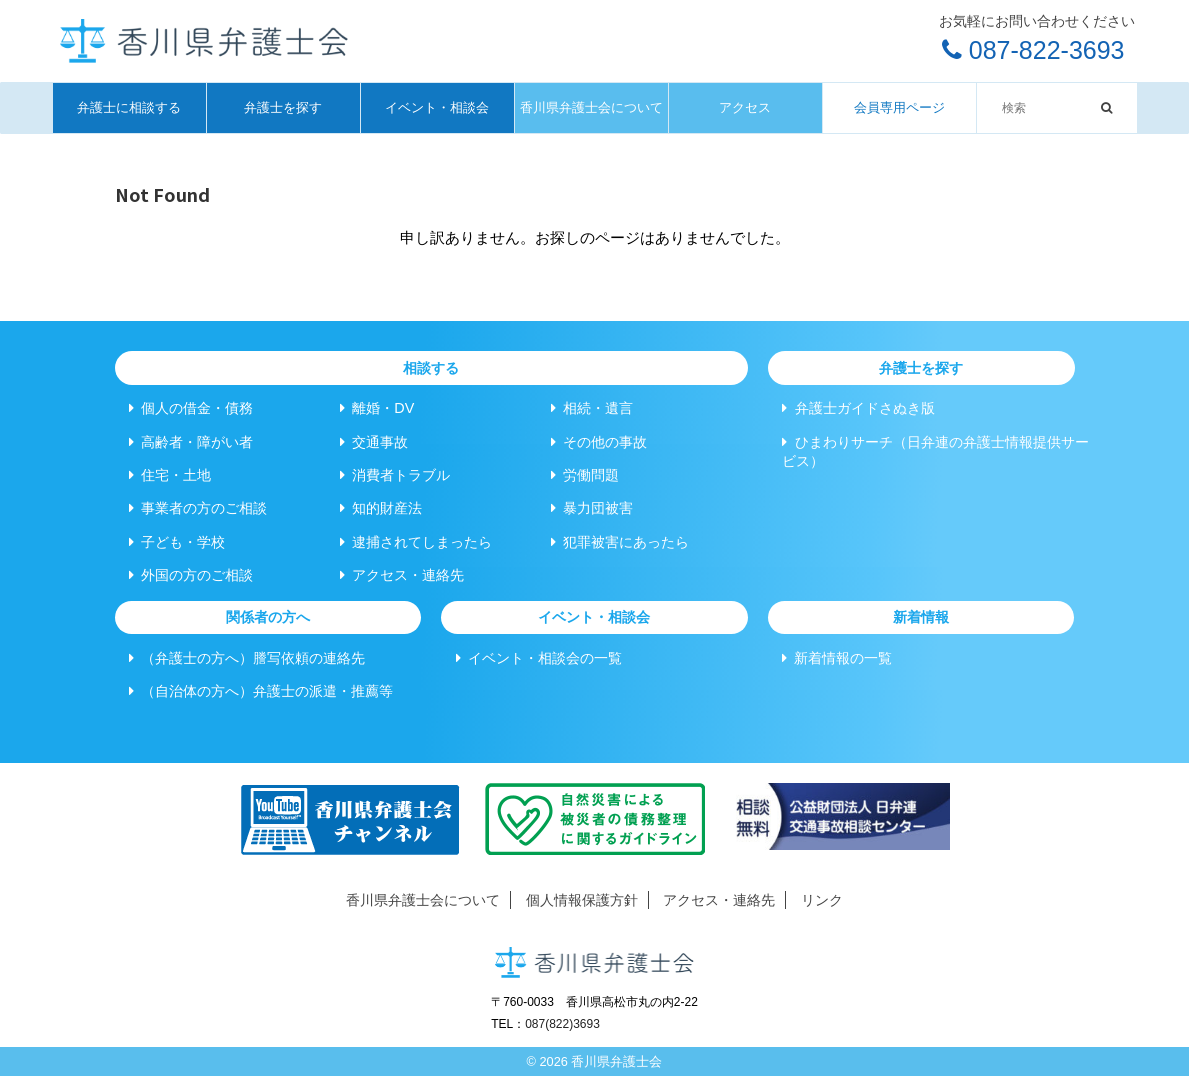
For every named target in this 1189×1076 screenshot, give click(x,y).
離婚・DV (377, 408)
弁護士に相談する (129, 107)
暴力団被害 (592, 508)
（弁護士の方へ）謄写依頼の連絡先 (247, 658)
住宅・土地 (170, 475)
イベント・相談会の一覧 (539, 658)
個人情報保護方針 (582, 900)
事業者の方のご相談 (198, 508)
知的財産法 (381, 508)
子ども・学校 (177, 542)
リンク (822, 900)
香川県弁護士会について (591, 107)
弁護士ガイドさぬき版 (858, 408)
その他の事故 (599, 442)
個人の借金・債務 (191, 408)
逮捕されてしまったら (416, 542)
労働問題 (585, 475)
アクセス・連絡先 (402, 575)
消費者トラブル (395, 475)
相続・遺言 (592, 408)
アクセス (745, 107)
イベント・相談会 (437, 107)
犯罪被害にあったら (620, 542)
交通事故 (374, 442)
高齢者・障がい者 (191, 442)
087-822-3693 (1033, 50)
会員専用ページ (899, 107)
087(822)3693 (562, 1024)
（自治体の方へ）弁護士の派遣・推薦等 (261, 691)
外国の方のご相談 (191, 575)
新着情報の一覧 (837, 658)
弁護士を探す (283, 107)
